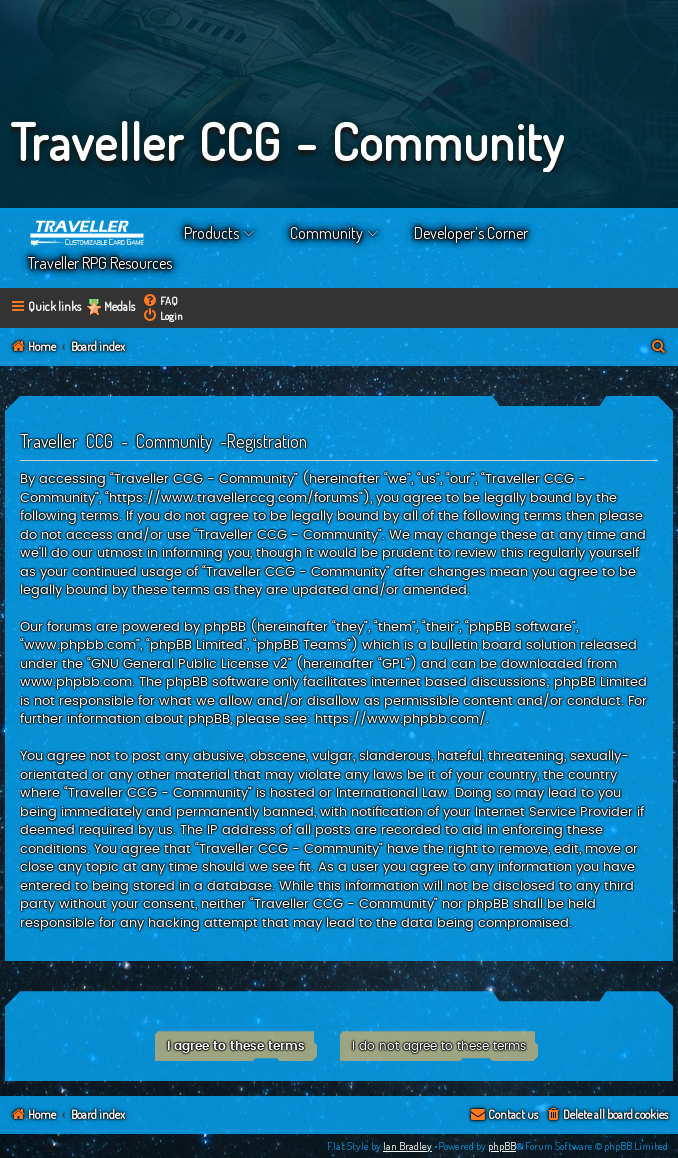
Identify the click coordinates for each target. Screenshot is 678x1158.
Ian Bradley (407, 1146)
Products (211, 233)
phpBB (502, 1146)
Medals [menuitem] (119, 306)
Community (326, 233)
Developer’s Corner (471, 233)
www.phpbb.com (76, 682)
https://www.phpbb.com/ (400, 719)
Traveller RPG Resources (100, 263)
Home (88, 233)
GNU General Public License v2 (189, 664)
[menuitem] (160, 300)
